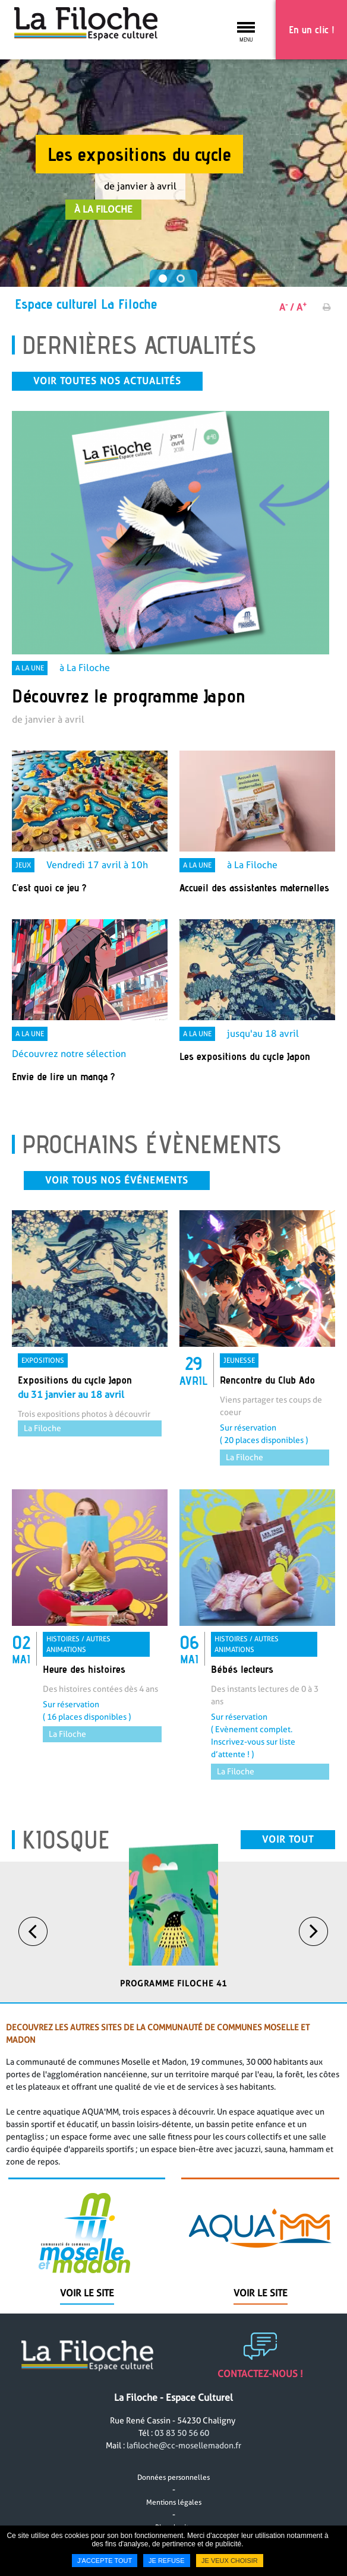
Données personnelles (173, 2509)
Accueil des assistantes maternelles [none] (254, 887)
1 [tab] (165, 280)
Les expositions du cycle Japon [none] (244, 1056)
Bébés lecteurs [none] (242, 1701)
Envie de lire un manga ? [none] (63, 1076)
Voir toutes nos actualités (107, 381)
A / (286, 307)
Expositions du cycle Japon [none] (75, 1412)
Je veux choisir (229, 2560)
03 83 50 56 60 (181, 2465)
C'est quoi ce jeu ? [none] (49, 887)
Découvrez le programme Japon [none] (128, 695)
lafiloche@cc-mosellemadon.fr (184, 2478)
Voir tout (288, 1872)
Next (313, 1964)
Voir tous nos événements (116, 1213)
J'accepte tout (104, 2560)
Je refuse (167, 2560)
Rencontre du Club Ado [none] (267, 1412)
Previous (33, 1964)
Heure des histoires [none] (84, 1701)
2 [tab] (182, 280)
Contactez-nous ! (260, 2406)
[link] (170, 569)
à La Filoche (103, 209)
